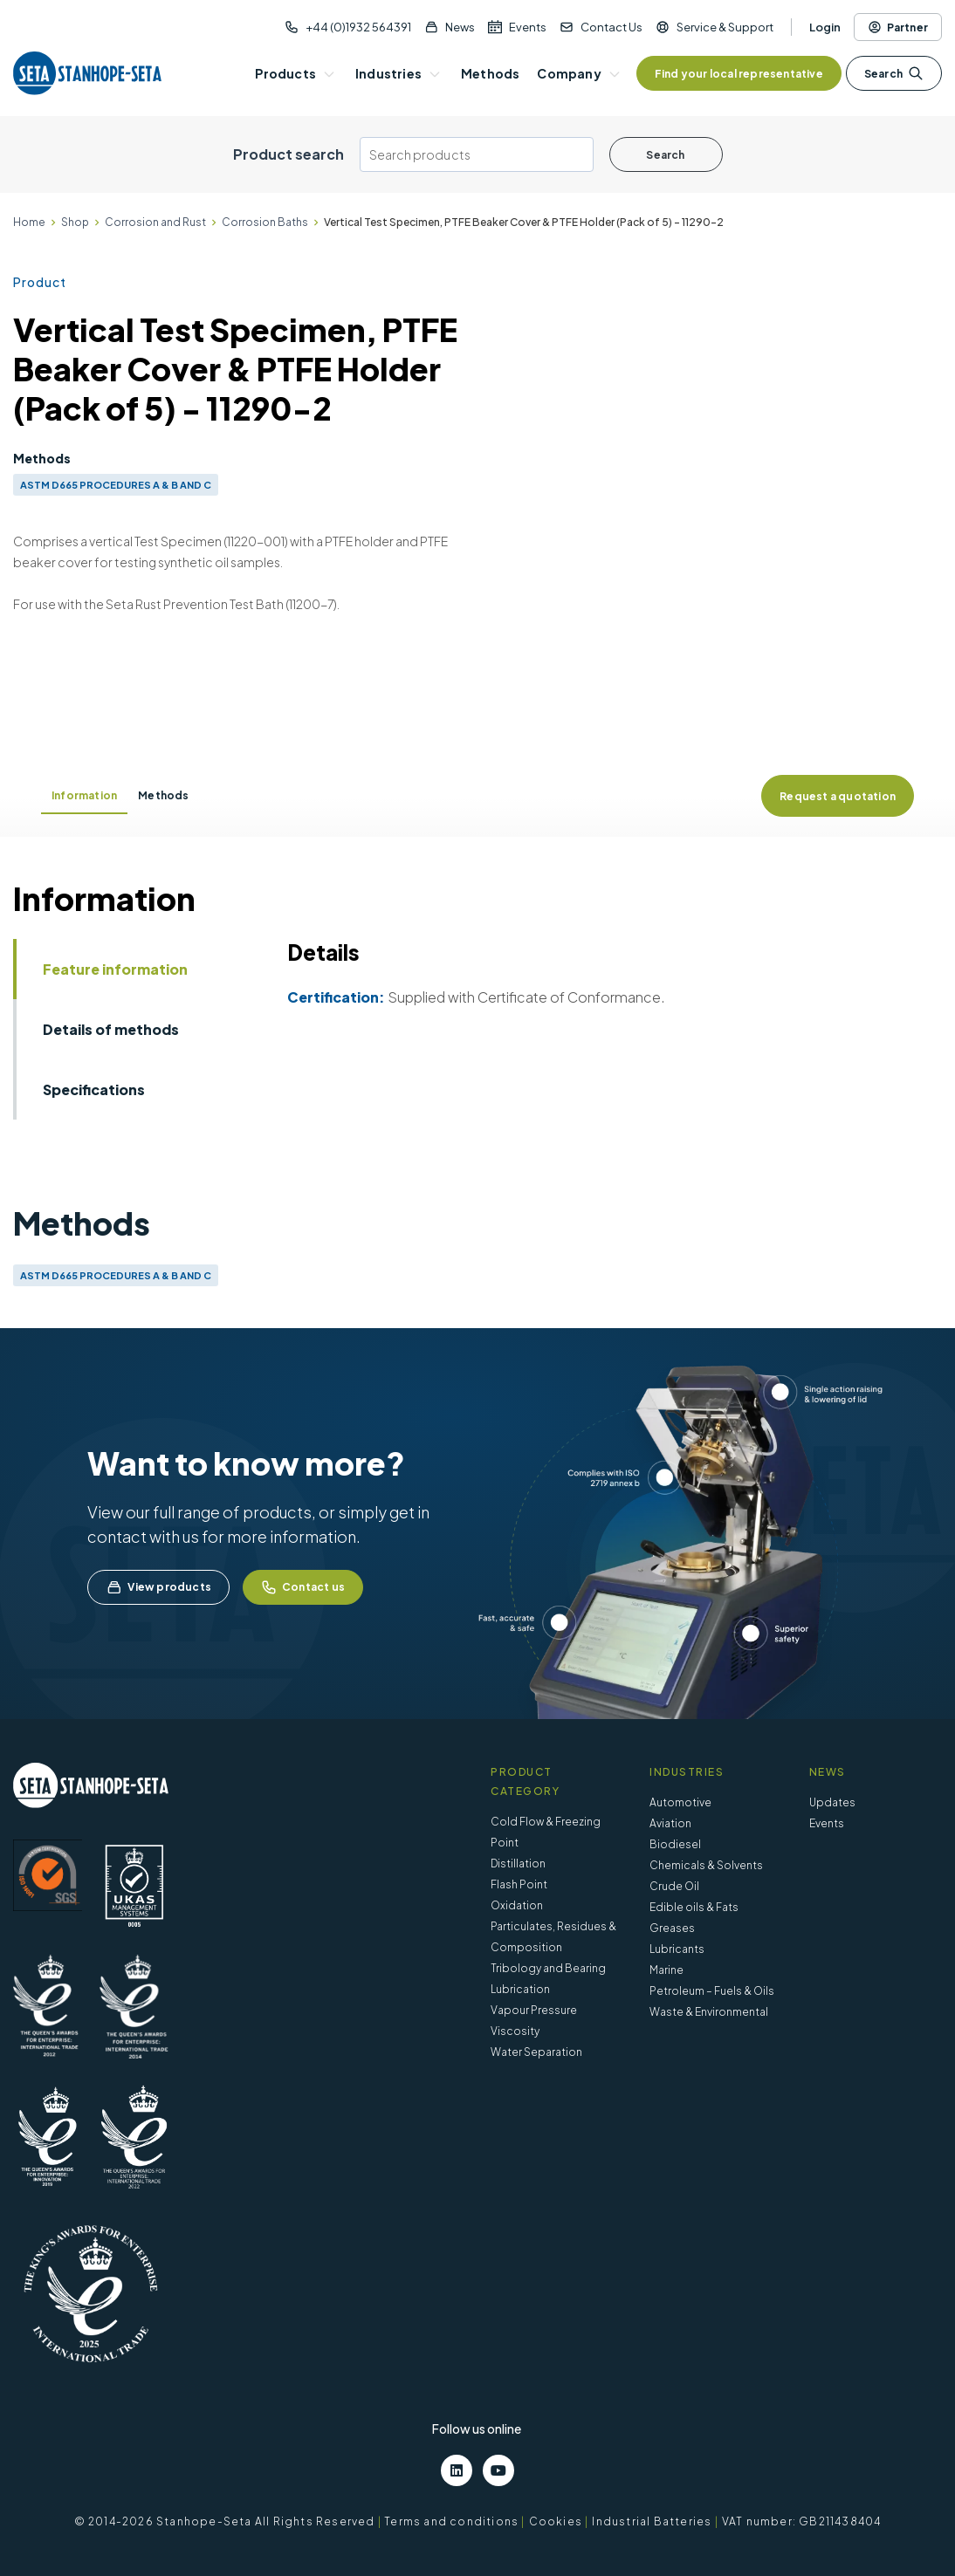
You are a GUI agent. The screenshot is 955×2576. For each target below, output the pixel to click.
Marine (666, 1970)
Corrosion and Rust (155, 222)
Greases (672, 1928)
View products (158, 1587)
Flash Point (519, 1884)
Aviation (670, 1823)
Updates (832, 1802)
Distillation (518, 1863)
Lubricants (676, 1949)
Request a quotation (838, 796)
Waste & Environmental (708, 2011)
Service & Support (725, 27)
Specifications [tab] (94, 1089)
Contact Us (611, 27)
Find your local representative (739, 73)
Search (894, 73)
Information (84, 795)
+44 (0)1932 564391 (358, 27)
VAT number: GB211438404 (802, 2521)
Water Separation (536, 2052)
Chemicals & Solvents (706, 1865)
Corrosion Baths (265, 222)
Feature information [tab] (115, 969)
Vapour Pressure (534, 2010)
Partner (898, 27)
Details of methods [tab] (111, 1029)
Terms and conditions (451, 2521)
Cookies (555, 2521)
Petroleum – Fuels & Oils (711, 1990)
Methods (163, 795)
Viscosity (515, 2031)
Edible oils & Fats (694, 1907)
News (460, 27)
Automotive (680, 1802)
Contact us (303, 1587)
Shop (75, 222)
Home (29, 222)
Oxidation (517, 1905)
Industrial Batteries (651, 2521)
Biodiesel (675, 1844)
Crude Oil (674, 1886)
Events (527, 27)
